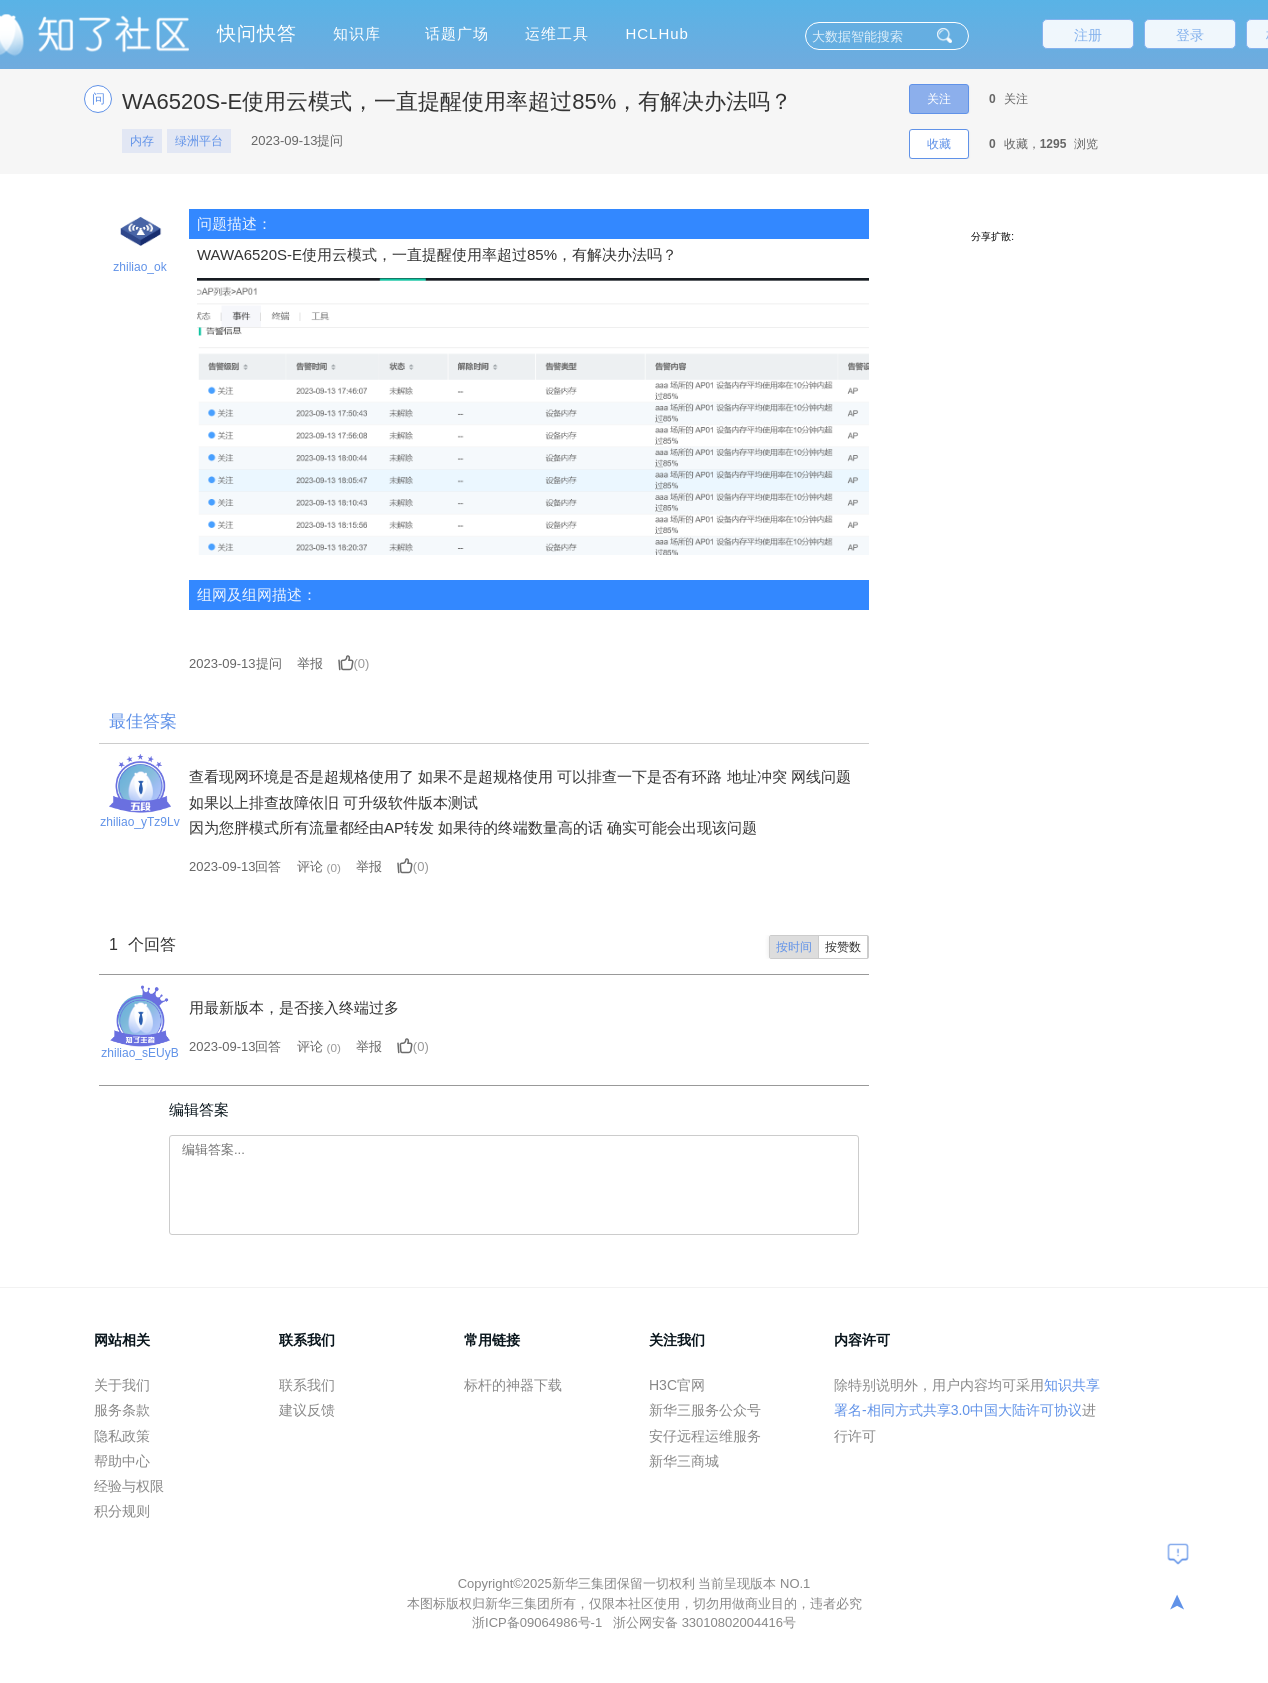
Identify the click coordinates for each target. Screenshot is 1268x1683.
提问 (235, 663)
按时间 (794, 947)
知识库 (357, 33)
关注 (939, 99)
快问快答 (257, 33)
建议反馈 (307, 1410)
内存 (142, 141)
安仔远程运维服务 (705, 1436)
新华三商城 (684, 1461)
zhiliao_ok (139, 267)
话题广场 (457, 33)
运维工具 (557, 33)
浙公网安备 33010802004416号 (704, 1622)
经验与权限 (129, 1486)
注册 (1088, 35)
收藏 (939, 144)
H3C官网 (677, 1385)
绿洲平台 (199, 141)
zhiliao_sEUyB (139, 1053)
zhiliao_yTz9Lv (139, 822)
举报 (310, 663)
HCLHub (657, 33)
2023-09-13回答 (235, 866)
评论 (310, 866)
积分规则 (122, 1511)
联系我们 (307, 1385)
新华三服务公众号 (705, 1410)
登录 (1190, 35)
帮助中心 (122, 1461)
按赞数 (843, 947)
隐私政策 (122, 1436)
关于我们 (122, 1385)
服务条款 (122, 1410)
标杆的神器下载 (513, 1385)
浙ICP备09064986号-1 (539, 1622)
